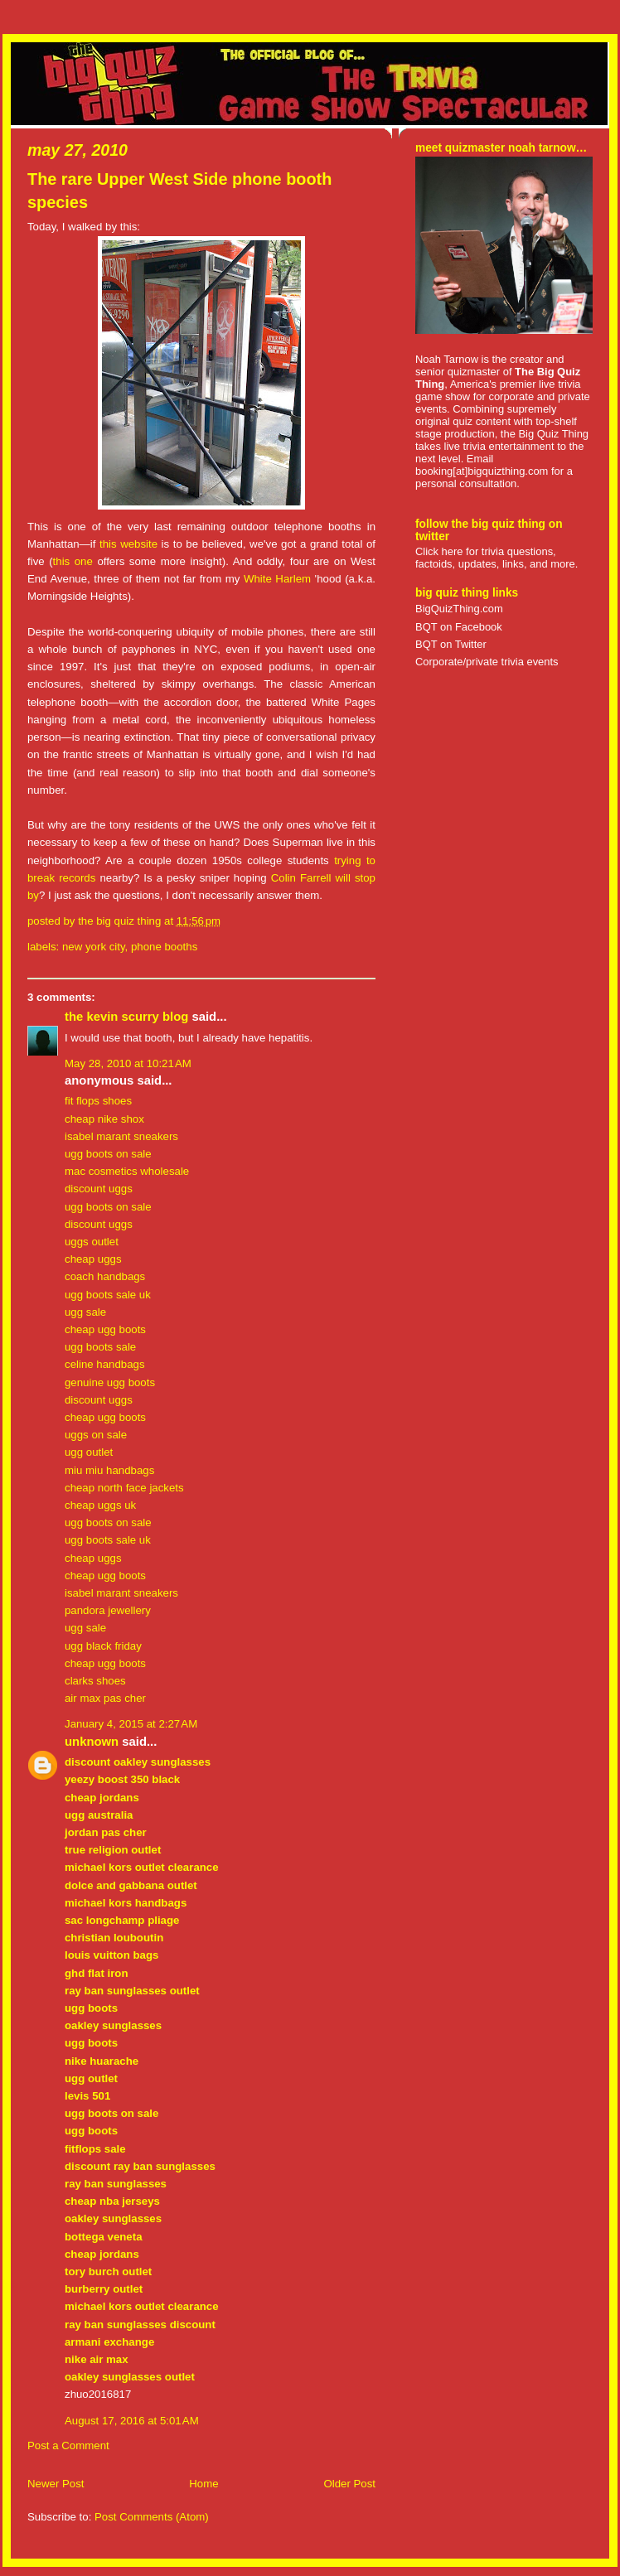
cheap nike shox (104, 1119)
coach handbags (105, 1276)
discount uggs (99, 1188)
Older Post (349, 2483)
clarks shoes (95, 1681)
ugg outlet (89, 1452)
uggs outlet (92, 1241)
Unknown (92, 1741)
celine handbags (105, 1364)
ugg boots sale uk (108, 1294)
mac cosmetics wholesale (127, 1171)
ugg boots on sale (108, 1154)
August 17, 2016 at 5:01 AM (132, 2420)
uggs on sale (96, 1434)
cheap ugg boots (105, 1329)
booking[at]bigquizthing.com (481, 471)
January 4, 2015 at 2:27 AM (131, 1724)
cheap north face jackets (124, 1487)
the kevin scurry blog (126, 1016)
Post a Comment (68, 2445)
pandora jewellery (108, 1610)
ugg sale (85, 1312)
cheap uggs (93, 1259)
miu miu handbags (109, 1470)
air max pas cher (105, 1698)
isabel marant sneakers (121, 1136)
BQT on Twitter (451, 644)
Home (203, 2483)
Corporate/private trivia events (487, 661)
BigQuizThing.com (459, 608)
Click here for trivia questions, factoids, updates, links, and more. (496, 557)
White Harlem (277, 579)
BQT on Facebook (458, 627)
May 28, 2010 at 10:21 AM (128, 1063)
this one (73, 561)
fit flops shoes (98, 1101)
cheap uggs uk (100, 1505)
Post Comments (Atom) (151, 2517)
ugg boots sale (100, 1347)
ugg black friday (103, 1646)
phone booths (164, 946)
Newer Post (55, 2483)
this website (128, 544)
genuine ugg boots (110, 1382)
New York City (93, 946)
